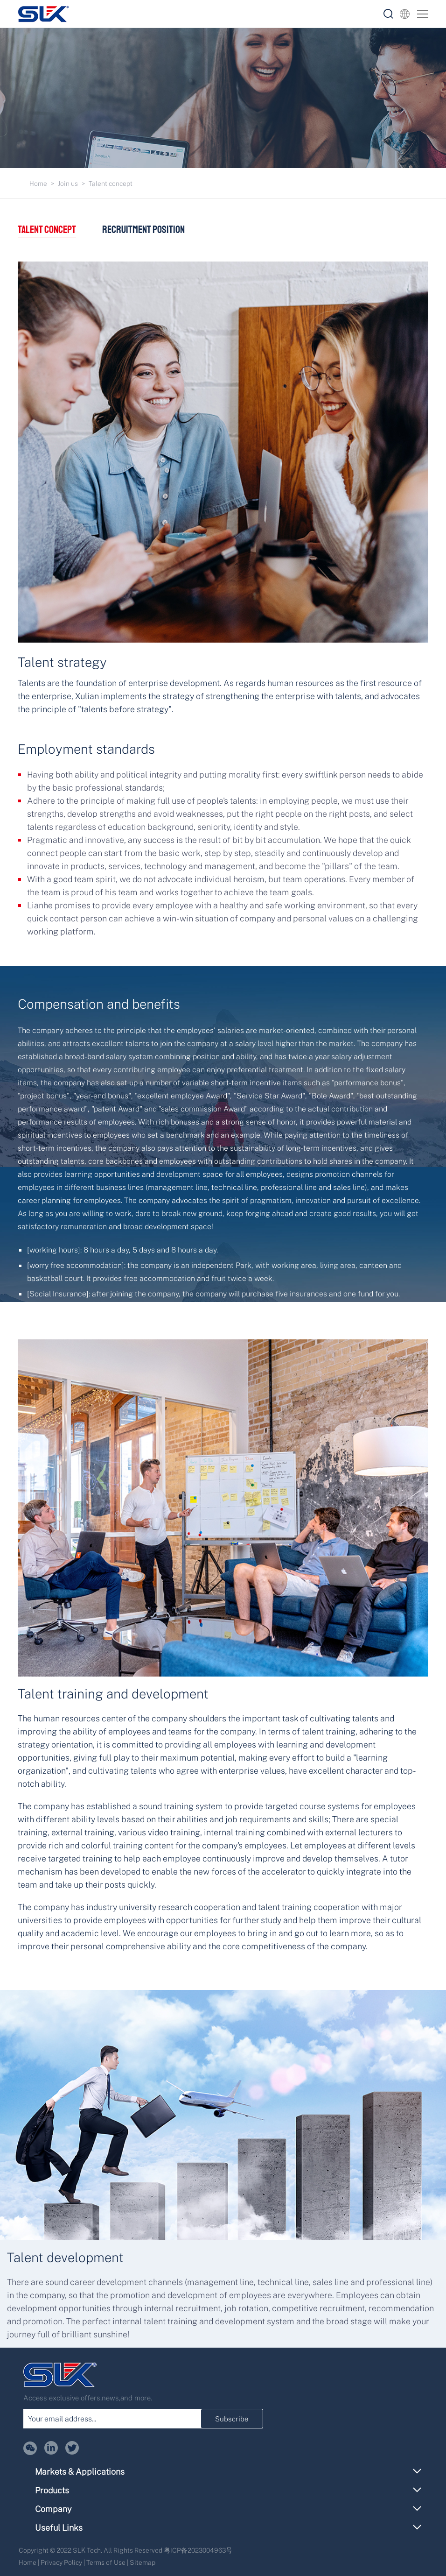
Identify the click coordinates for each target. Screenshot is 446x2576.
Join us (68, 183)
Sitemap (142, 2562)
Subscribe (231, 2418)
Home (38, 183)
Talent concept (110, 183)
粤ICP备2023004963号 (198, 2550)
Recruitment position (144, 229)
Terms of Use (105, 2562)
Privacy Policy (61, 2562)
